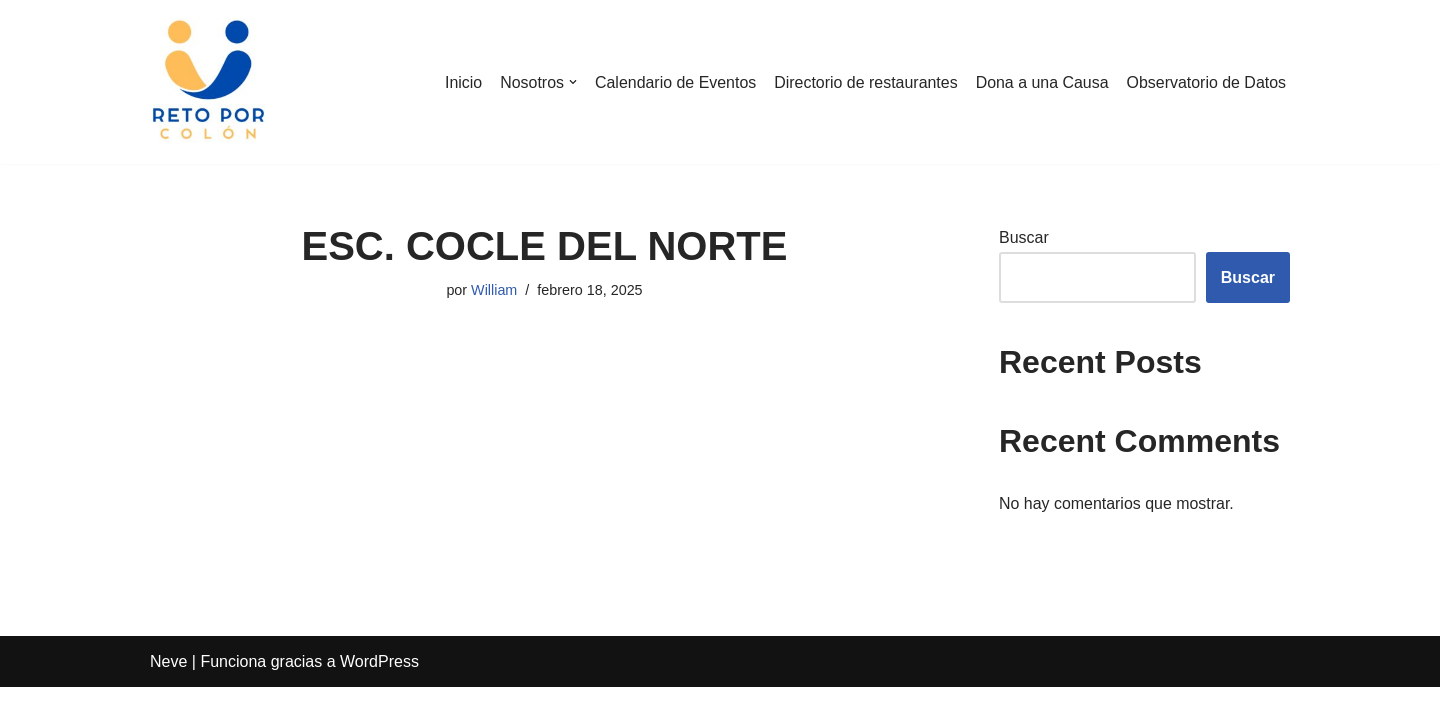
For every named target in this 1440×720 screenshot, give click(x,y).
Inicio (460, 82)
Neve (168, 694)
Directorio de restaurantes (864, 82)
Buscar (1024, 237)
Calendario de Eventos (674, 82)
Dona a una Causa (1040, 82)
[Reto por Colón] (210, 82)
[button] (571, 82)
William (494, 290)
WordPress (379, 694)
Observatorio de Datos (1206, 82)
